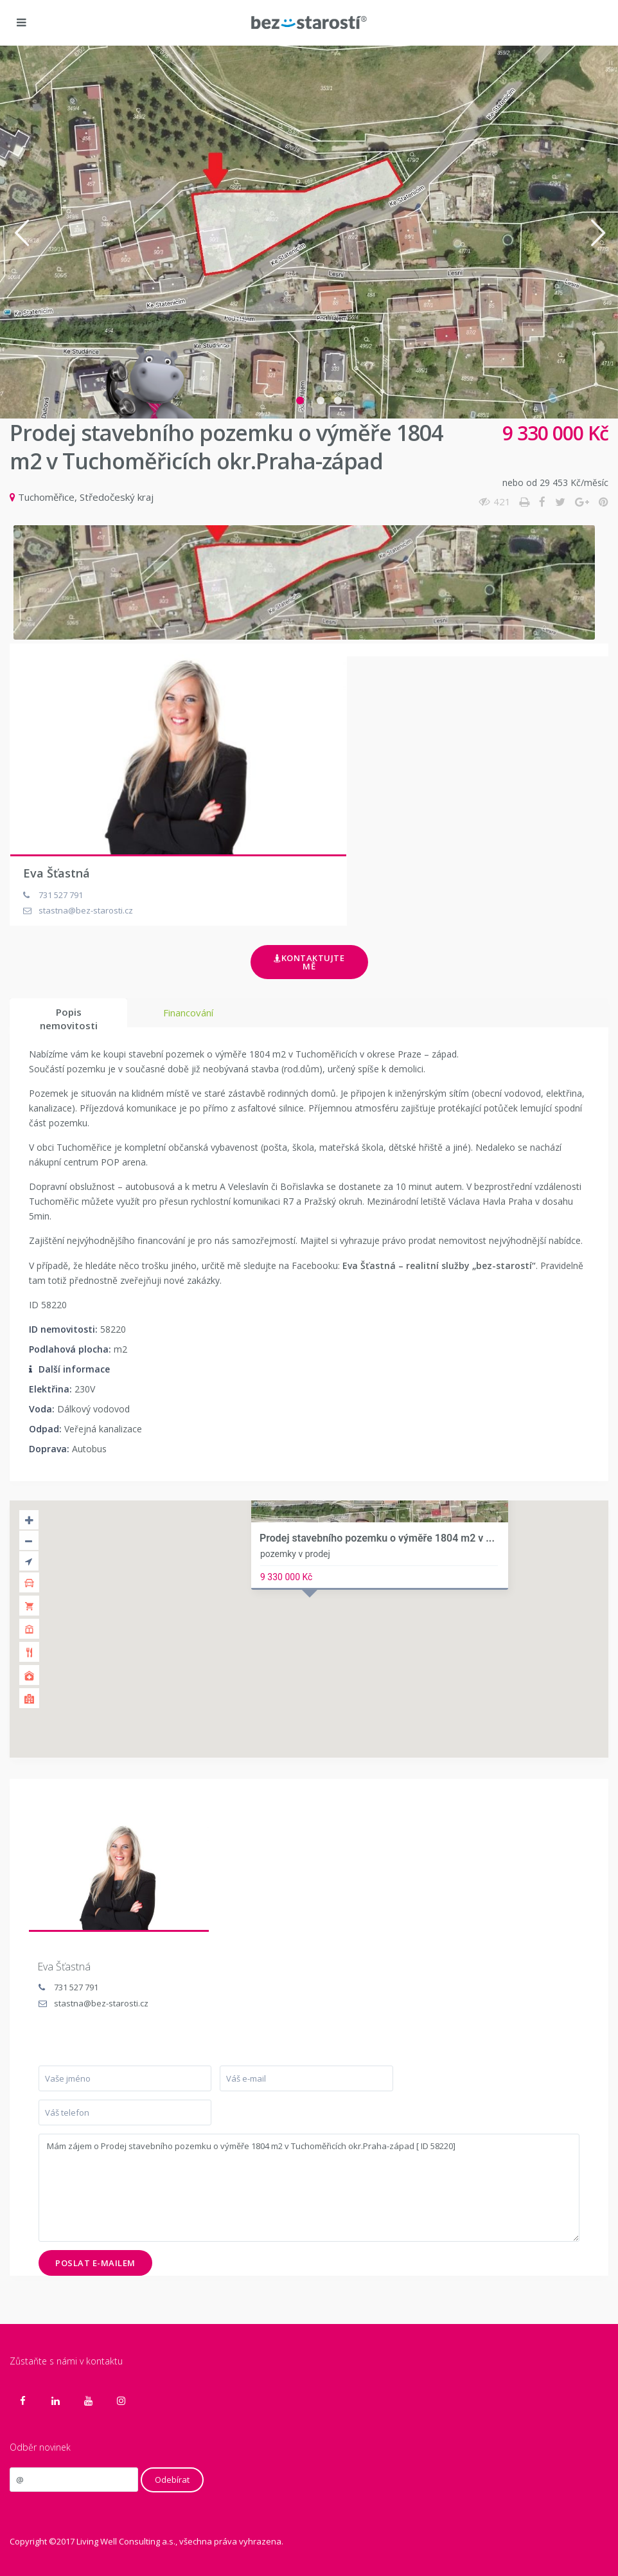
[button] (21, 232)
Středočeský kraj (117, 497)
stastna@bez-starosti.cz (101, 2003)
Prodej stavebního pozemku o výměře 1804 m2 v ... (377, 1538)
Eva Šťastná (56, 873)
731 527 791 (76, 1987)
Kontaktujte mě (309, 962)
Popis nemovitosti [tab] (69, 1016)
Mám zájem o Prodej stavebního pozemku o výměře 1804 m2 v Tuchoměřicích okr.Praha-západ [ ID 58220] (309, 2188)
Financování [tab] (188, 1012)
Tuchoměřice (46, 497)
